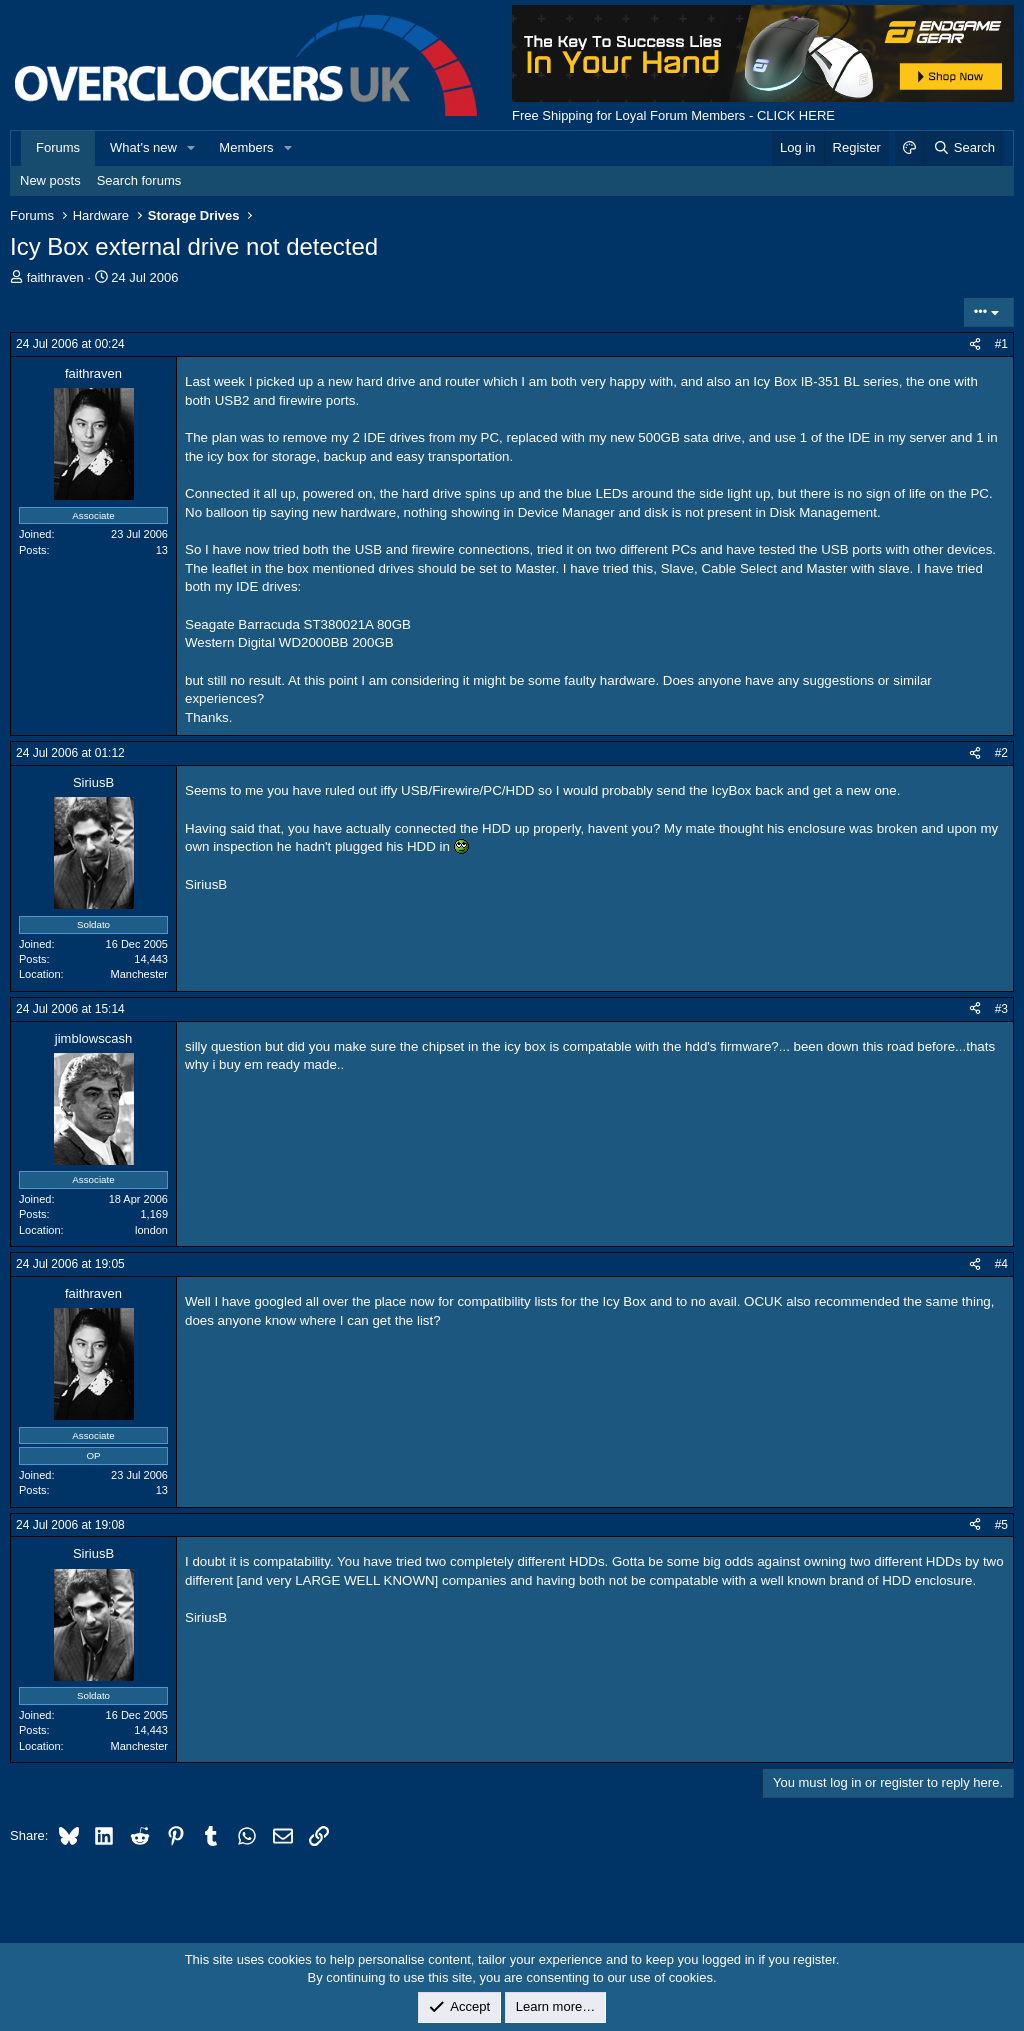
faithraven (55, 277)
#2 (1001, 753)
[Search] (963, 148)
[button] (192, 148)
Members (246, 147)
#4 (1001, 1264)
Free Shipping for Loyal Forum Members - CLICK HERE (673, 115)
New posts (50, 180)
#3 (1001, 1009)
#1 (1001, 344)
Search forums (139, 180)
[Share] (975, 344)
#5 (1001, 1525)
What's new (143, 147)
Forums (58, 147)
